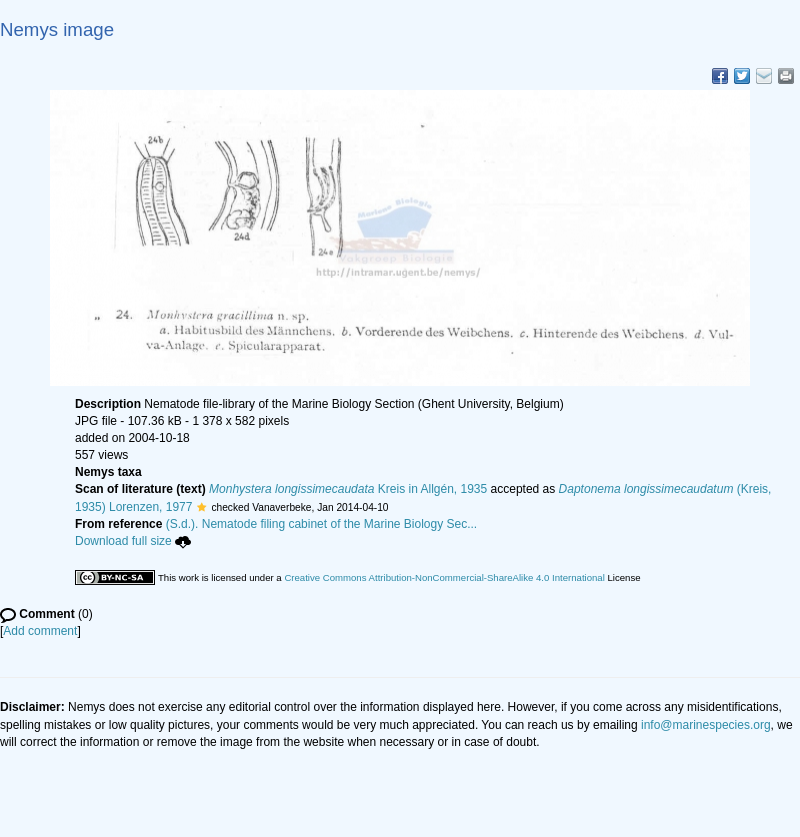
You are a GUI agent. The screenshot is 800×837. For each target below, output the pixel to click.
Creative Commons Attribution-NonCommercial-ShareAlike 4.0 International (444, 577)
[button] (201, 507)
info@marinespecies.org (706, 725)
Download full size (133, 541)
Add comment (40, 631)
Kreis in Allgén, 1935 (348, 489)
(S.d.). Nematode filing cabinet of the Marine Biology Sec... (322, 524)
